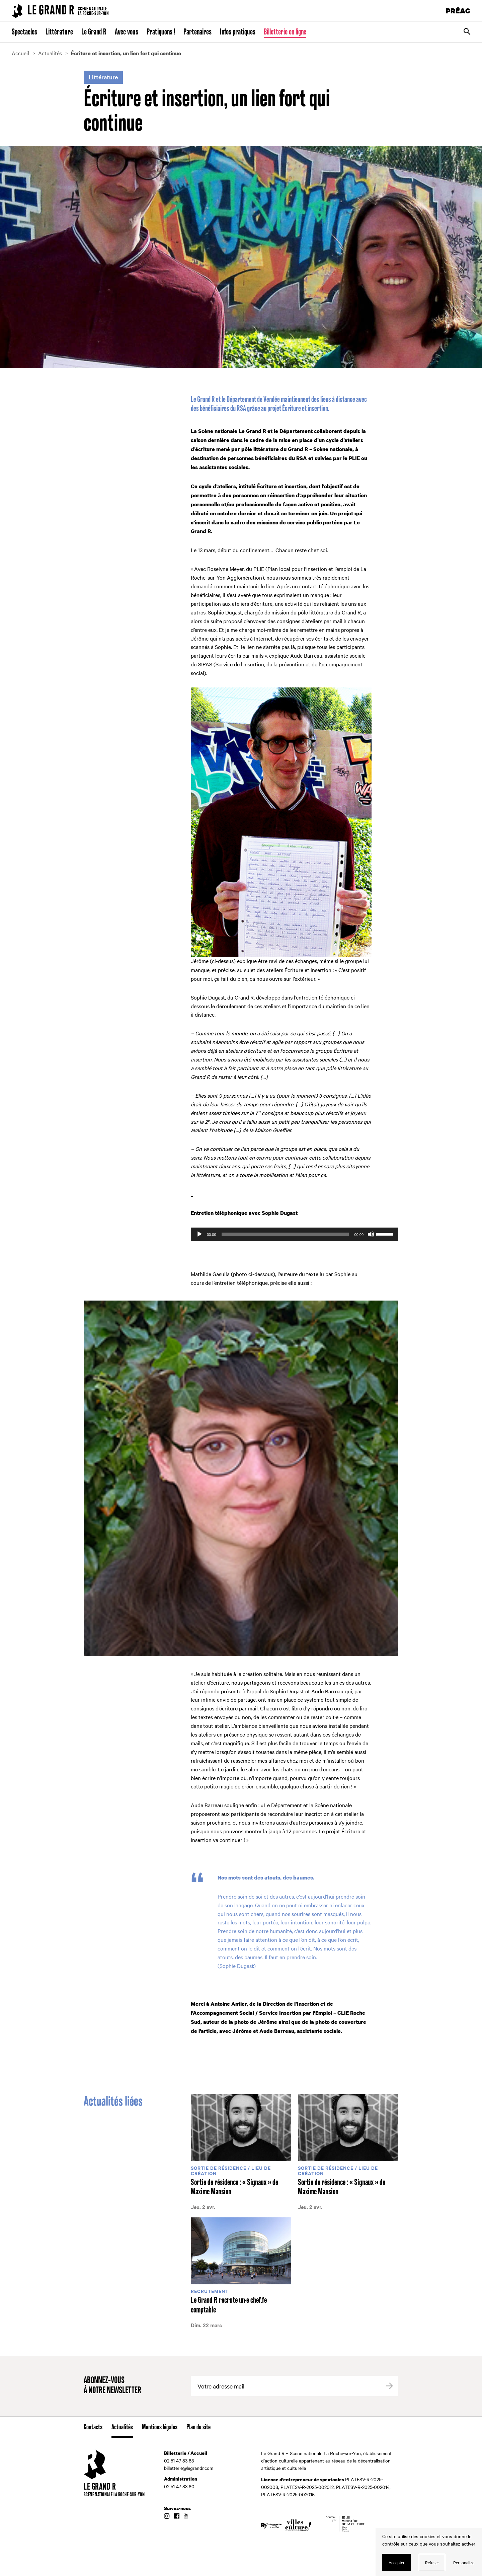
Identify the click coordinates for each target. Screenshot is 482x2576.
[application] (294, 1234)
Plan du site (198, 2427)
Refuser (432, 2562)
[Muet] (371, 1234)
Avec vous (126, 32)
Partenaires (197, 32)
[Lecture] (199, 1234)
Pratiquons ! (161, 32)
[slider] (285, 1234)
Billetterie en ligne (285, 32)
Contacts (93, 2427)
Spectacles (24, 32)
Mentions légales (159, 2427)
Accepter (397, 2562)
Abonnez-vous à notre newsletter (112, 2385)
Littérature (59, 32)
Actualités (122, 2427)
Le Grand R (93, 32)
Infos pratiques (237, 32)
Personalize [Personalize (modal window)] (463, 2562)
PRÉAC (458, 10)
